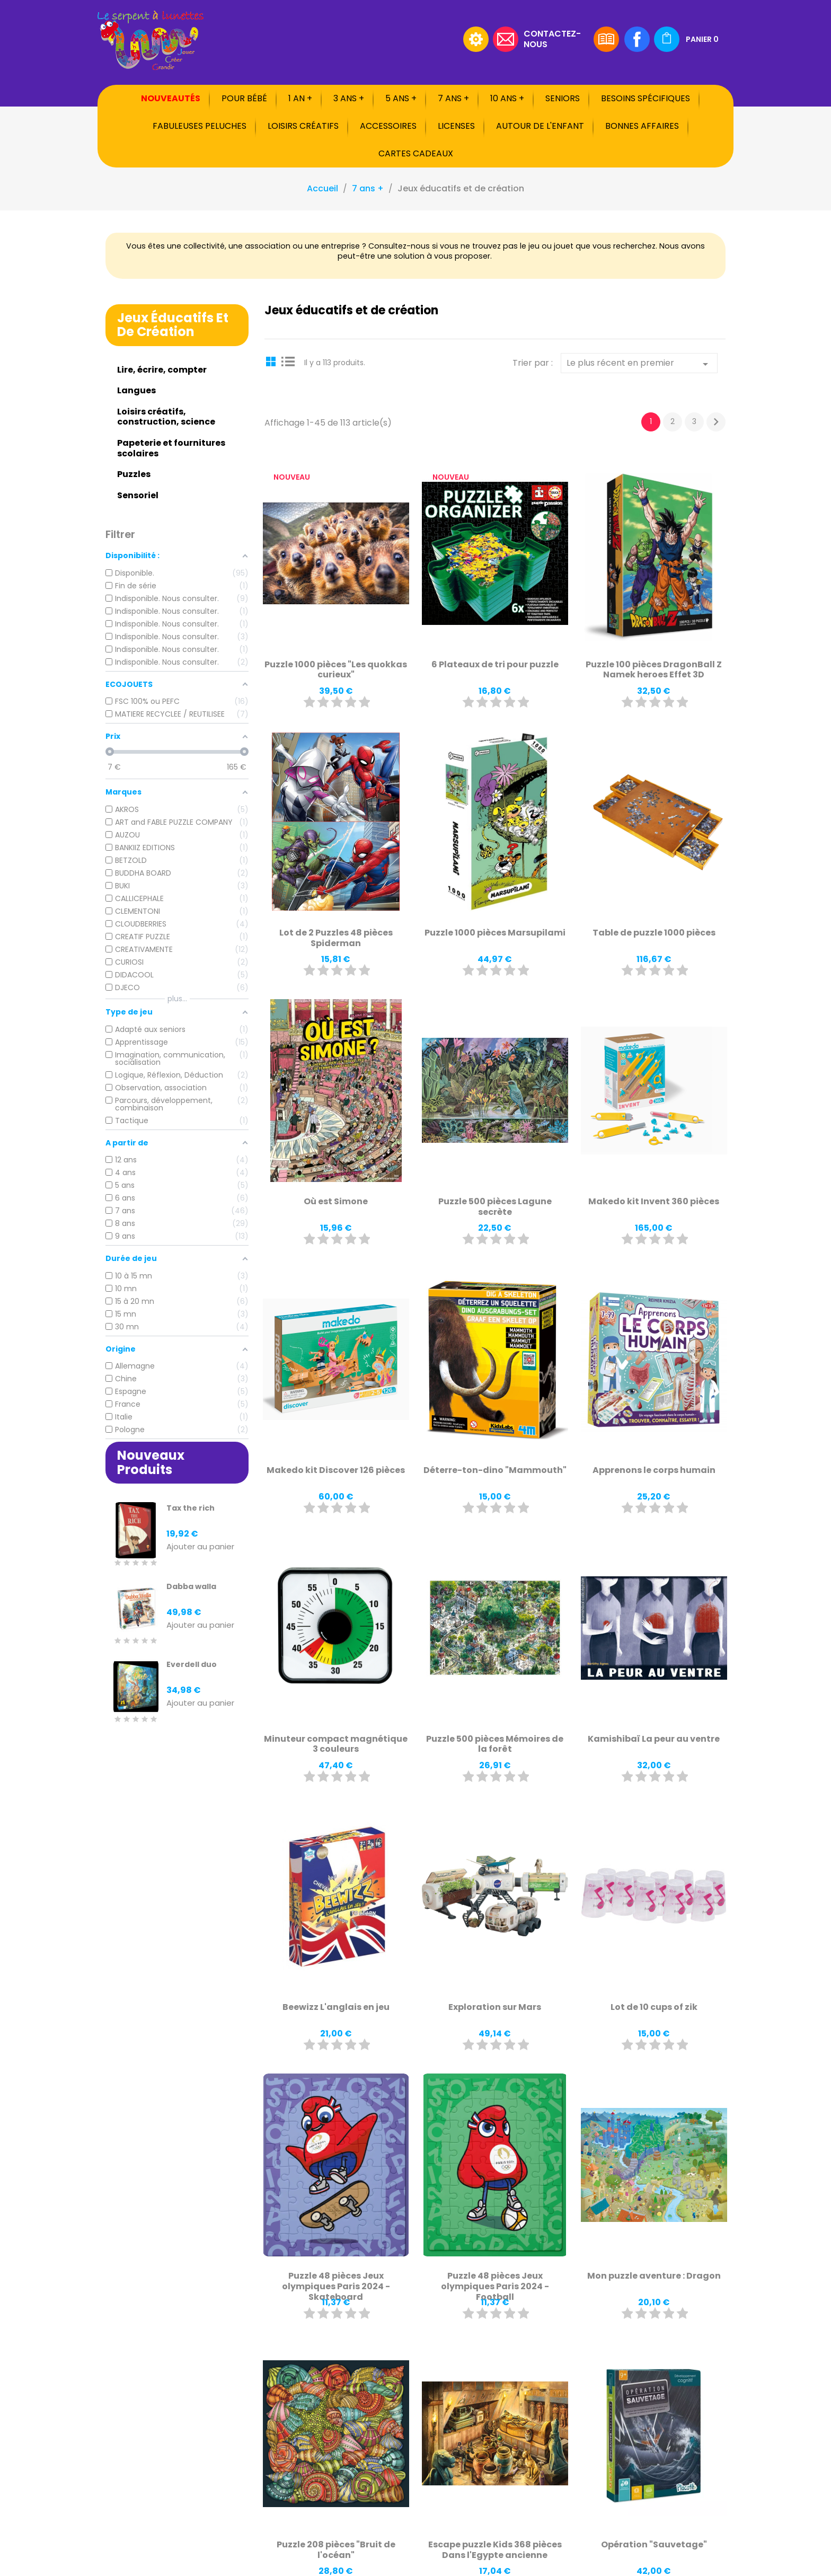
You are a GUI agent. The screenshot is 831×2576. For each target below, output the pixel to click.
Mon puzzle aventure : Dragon (654, 2276)
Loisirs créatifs (303, 126)
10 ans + (507, 98)
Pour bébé (244, 98)
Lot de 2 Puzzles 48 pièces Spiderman (336, 938)
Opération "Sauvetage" (654, 2544)
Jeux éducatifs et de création (172, 324)
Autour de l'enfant (540, 126)
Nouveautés (170, 98)
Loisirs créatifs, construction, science (166, 416)
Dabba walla (191, 1586)
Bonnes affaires (642, 126)
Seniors (562, 98)
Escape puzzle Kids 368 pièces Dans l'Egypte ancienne (495, 2549)
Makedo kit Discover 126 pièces (336, 1470)
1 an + (300, 98)
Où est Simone (336, 1201)
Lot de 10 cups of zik (654, 2007)
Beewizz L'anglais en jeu (336, 2007)
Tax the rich (190, 1508)
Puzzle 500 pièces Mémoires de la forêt (494, 1744)
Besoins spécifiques (645, 98)
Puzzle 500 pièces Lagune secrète (495, 1206)
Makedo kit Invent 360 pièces (653, 1201)
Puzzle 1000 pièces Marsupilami (495, 933)
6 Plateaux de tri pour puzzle (495, 664)
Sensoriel (137, 495)
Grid (272, 361)
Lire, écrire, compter (162, 370)
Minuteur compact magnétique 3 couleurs (336, 1744)
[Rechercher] (391, 39)
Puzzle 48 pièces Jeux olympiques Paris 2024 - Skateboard (336, 2286)
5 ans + (401, 98)
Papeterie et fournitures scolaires (171, 448)
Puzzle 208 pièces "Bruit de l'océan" (336, 2549)
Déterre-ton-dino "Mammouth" (495, 1470)
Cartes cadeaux (415, 153)
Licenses (456, 126)
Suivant (716, 421)
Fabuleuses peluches (199, 126)
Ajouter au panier (200, 1547)
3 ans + (348, 98)
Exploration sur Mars (494, 2007)
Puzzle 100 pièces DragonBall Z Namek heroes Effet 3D (654, 669)
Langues (136, 390)
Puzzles (134, 474)
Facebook (637, 39)
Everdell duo (191, 1664)
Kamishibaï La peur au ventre (654, 1739)
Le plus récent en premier (639, 363)
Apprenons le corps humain (654, 1470)
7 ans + (453, 98)
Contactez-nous (552, 38)
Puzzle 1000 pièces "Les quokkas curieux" (335, 669)
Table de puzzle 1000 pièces (654, 933)
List (288, 361)
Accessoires (388, 126)
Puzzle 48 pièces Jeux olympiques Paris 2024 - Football (495, 2286)
